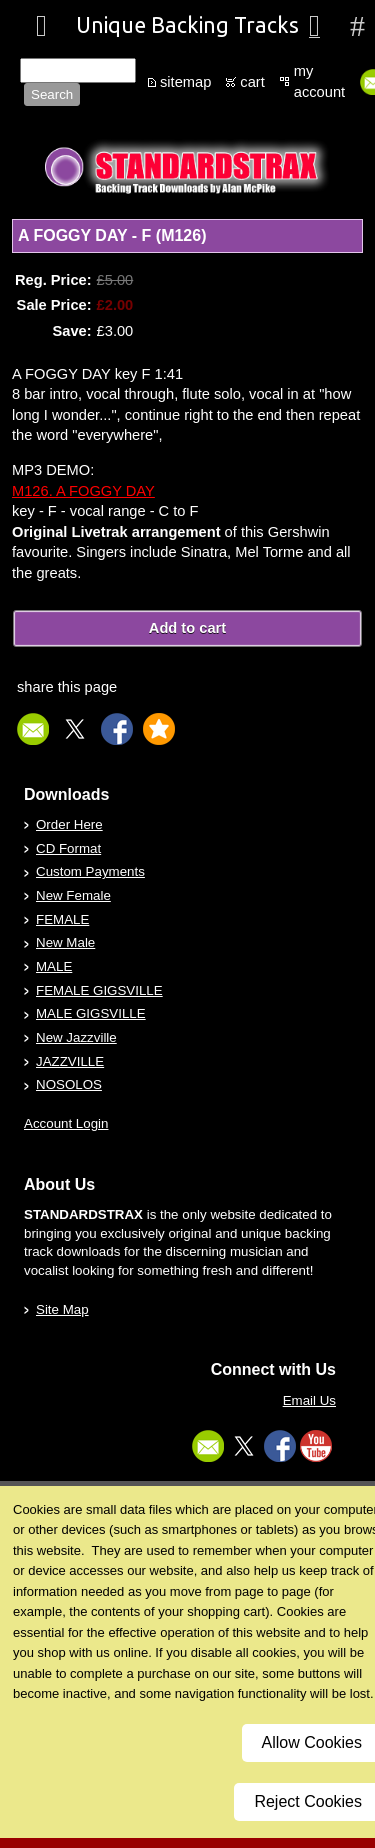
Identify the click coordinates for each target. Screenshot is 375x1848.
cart (252, 82)
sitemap (185, 82)
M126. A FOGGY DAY (83, 491)
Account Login (66, 1123)
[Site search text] (78, 70)
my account (319, 81)
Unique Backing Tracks (187, 25)
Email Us (309, 1400)
